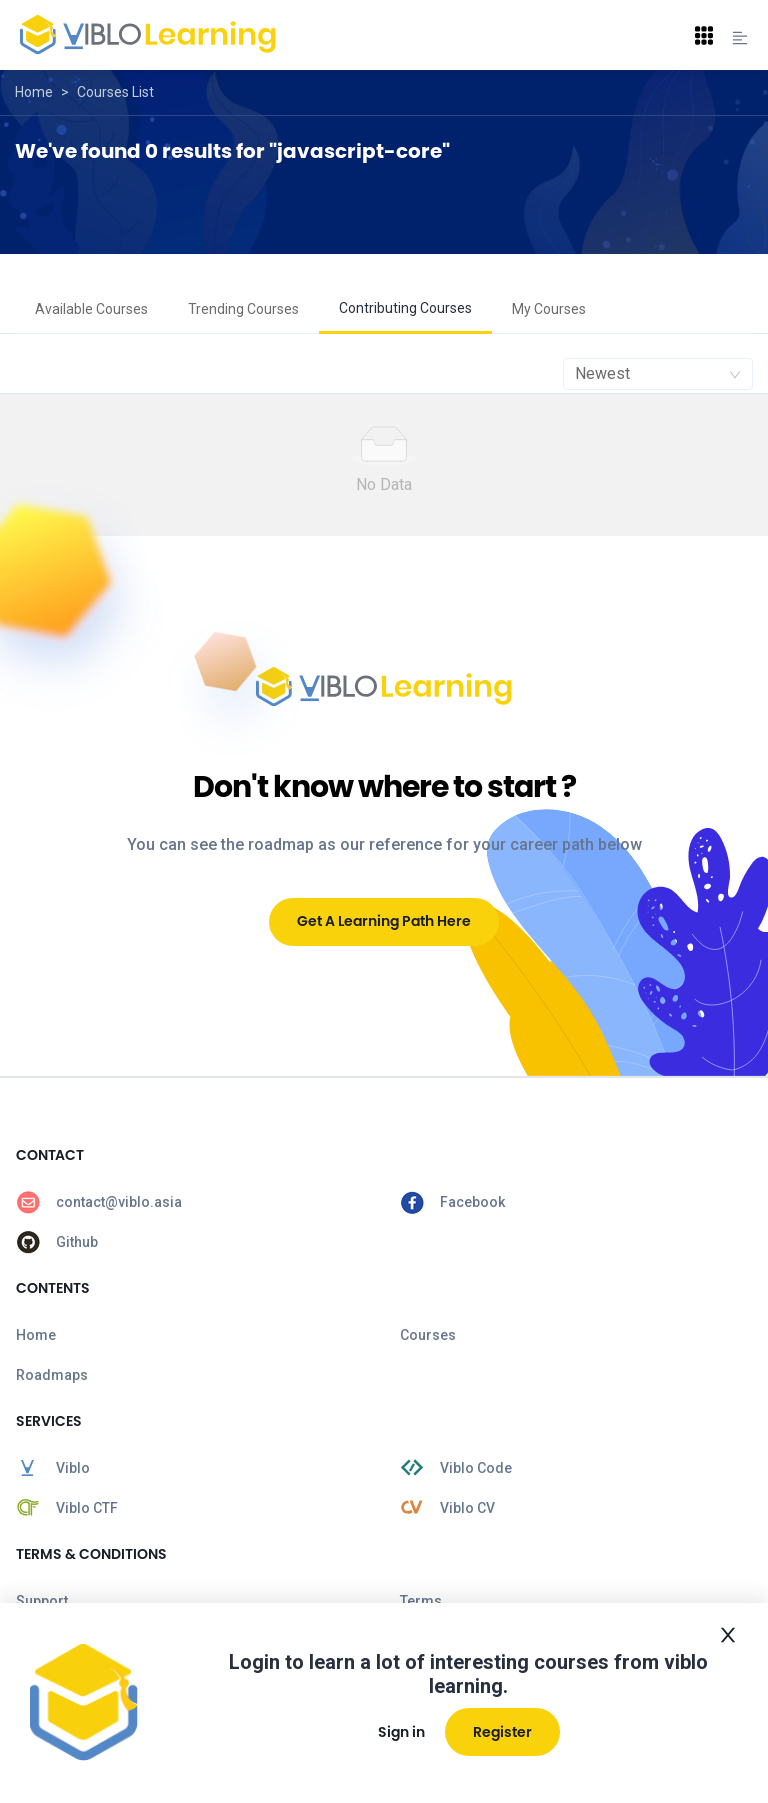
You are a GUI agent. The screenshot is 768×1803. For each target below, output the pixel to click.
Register (502, 1732)
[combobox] (658, 374)
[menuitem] (91, 310)
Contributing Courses (405, 308)
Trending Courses (243, 309)
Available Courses (91, 309)
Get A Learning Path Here (384, 921)
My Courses (549, 309)
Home (34, 92)
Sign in (401, 1732)
